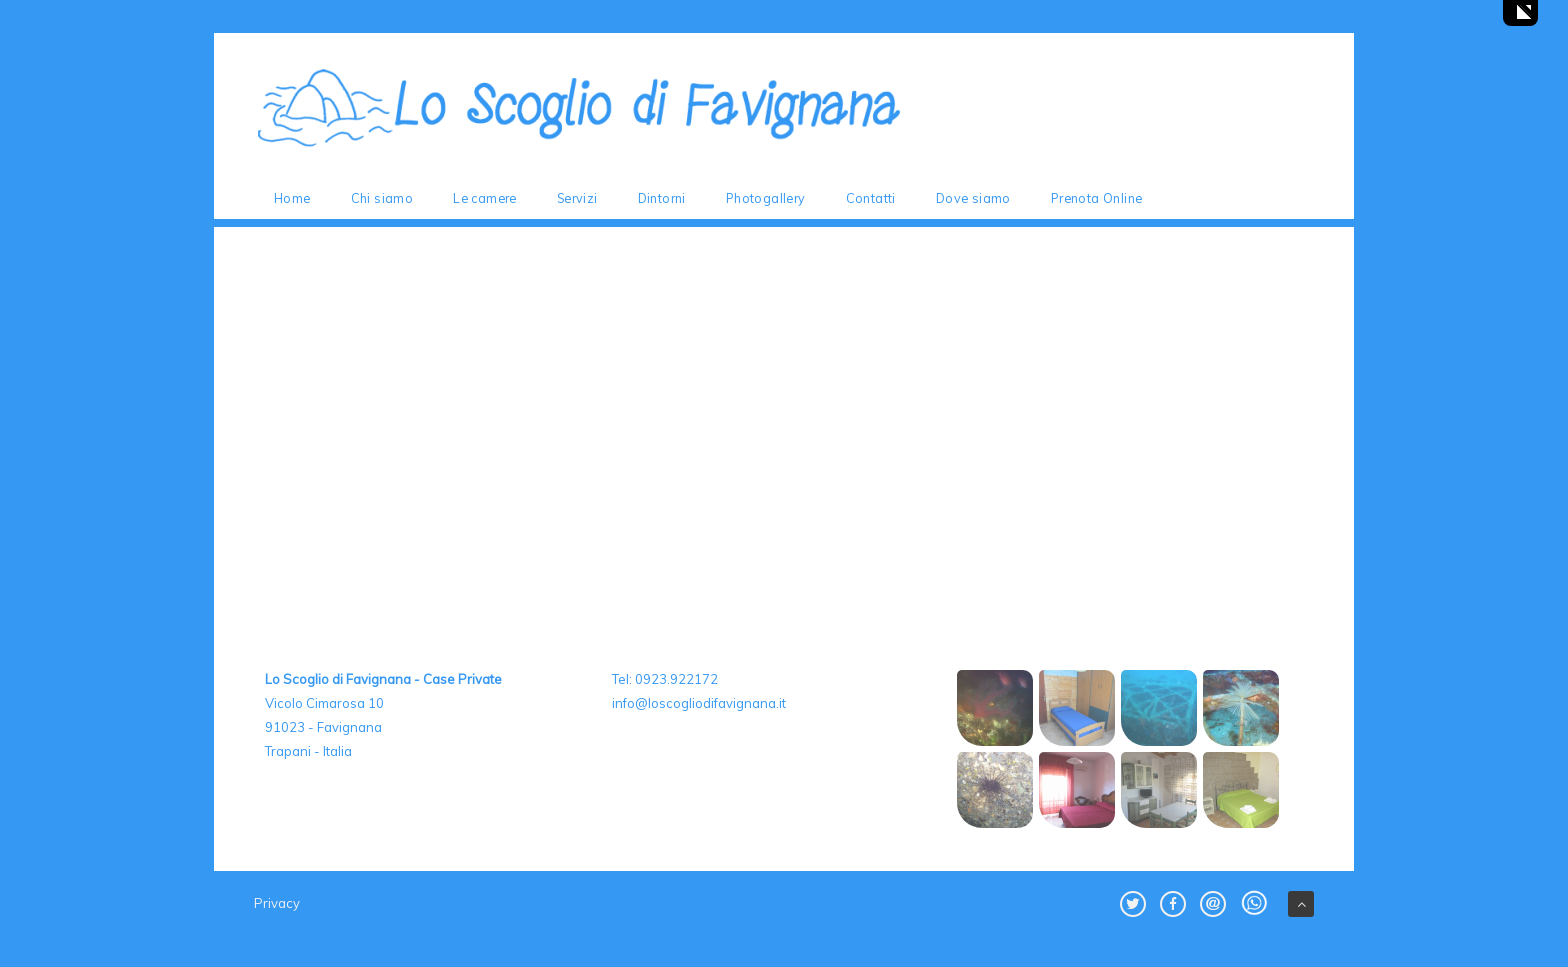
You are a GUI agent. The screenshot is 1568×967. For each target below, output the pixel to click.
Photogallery (766, 198)
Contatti (871, 198)
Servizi (577, 198)
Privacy (277, 903)
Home (292, 198)
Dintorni (662, 198)
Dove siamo (973, 198)
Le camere (485, 198)
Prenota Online (1097, 198)
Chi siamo (382, 198)
